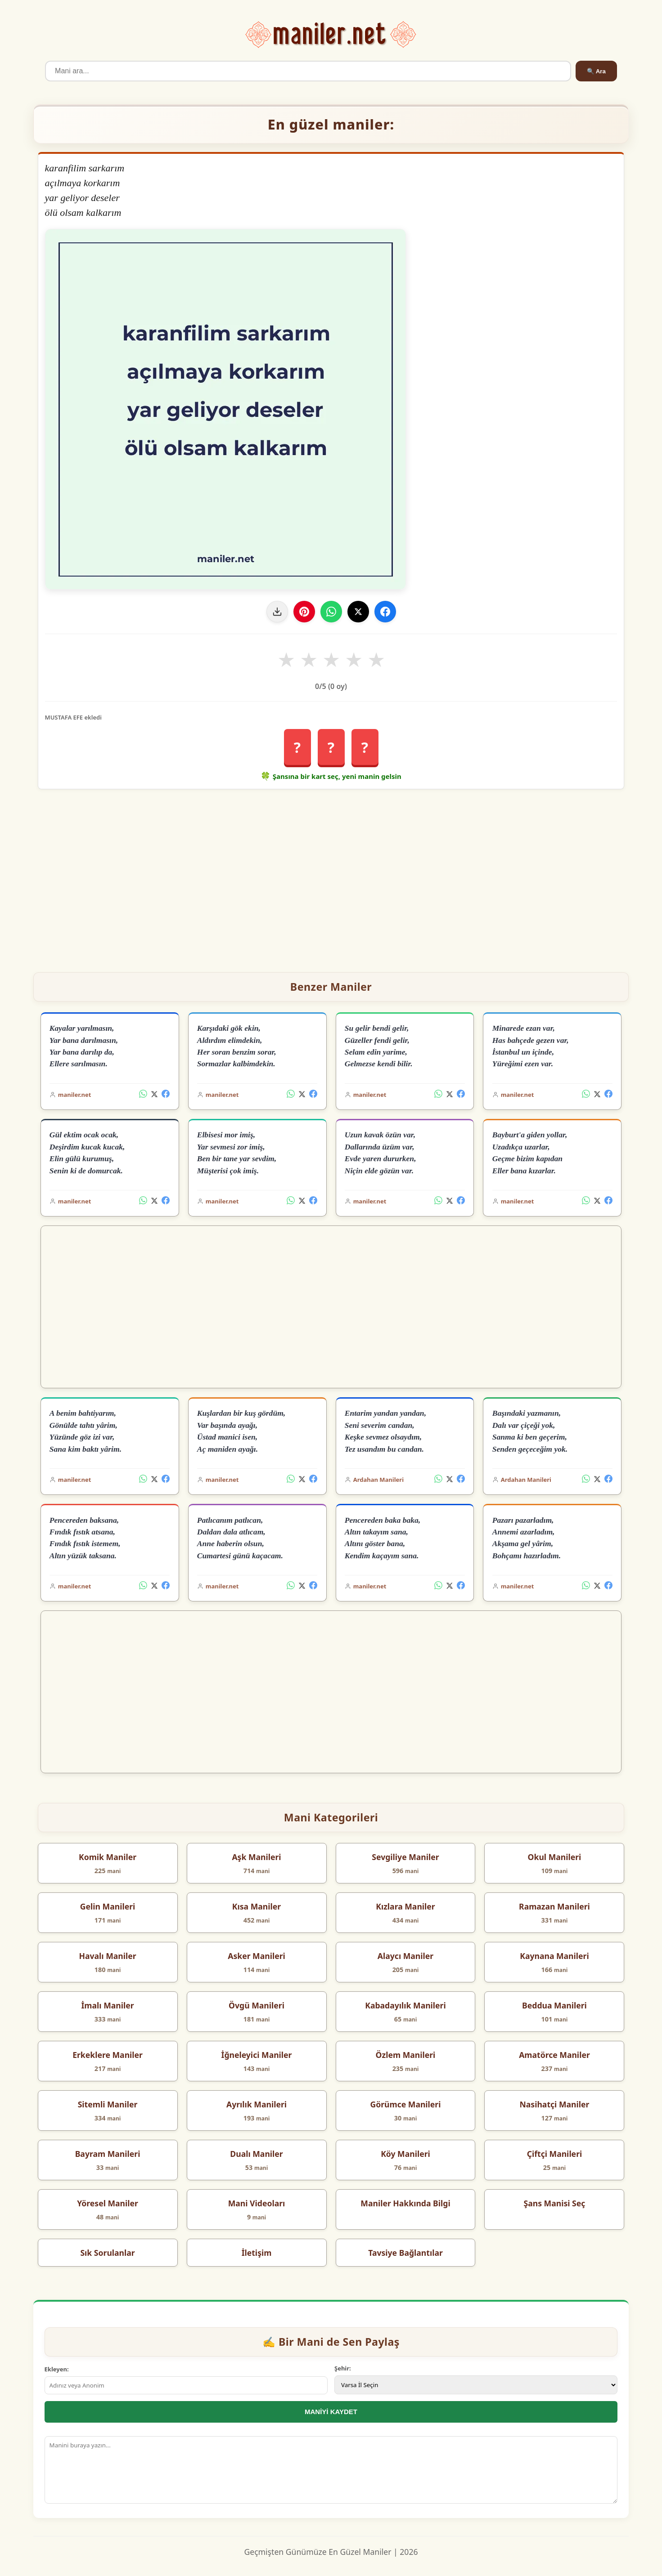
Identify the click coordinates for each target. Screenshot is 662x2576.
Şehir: (342, 2368)
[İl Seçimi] (475, 2384)
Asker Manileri (256, 1955)
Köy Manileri (405, 2153)
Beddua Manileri (554, 2005)
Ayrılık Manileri (256, 2104)
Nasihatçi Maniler (555, 2104)
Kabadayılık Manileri (405, 2005)
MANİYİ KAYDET (331, 2411)
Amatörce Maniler (554, 2054)
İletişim (257, 2252)
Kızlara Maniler (405, 1906)
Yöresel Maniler (107, 2203)
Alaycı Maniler (405, 1955)
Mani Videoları (256, 2203)
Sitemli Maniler (108, 2104)
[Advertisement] (331, 877)
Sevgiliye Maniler (405, 1857)
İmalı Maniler (107, 2005)
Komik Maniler (107, 1857)
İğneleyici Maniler (256, 2054)
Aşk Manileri (256, 1857)
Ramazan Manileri (554, 1906)
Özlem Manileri (406, 2054)
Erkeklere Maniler (107, 2054)
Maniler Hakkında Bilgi (405, 2203)
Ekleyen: (57, 2369)
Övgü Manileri (256, 2005)
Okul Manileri (554, 1857)
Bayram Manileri (107, 2153)
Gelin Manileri (107, 1906)
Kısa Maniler (256, 1906)
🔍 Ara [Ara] (596, 71)
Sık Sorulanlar (107, 2252)
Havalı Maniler (107, 1955)
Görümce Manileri (405, 2104)
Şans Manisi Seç (554, 2203)
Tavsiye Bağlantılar (405, 2252)
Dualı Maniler (256, 2153)
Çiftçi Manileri (554, 2153)
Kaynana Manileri (554, 1955)
